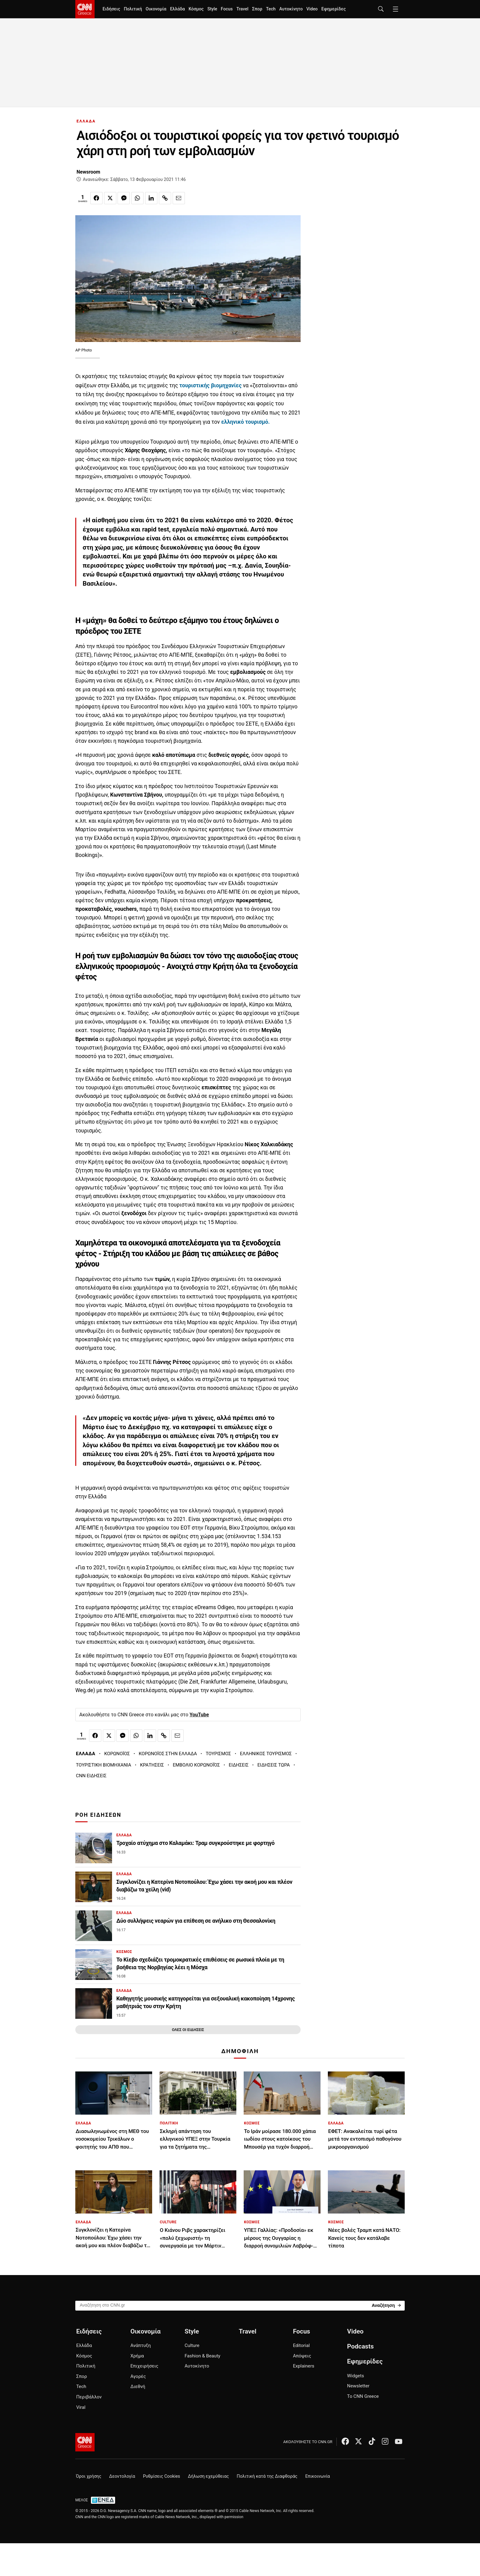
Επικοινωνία (317, 2476)
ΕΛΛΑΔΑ (86, 121)
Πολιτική (133, 9)
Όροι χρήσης (88, 2476)
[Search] (386, 2305)
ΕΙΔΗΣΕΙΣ (239, 1765)
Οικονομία (156, 9)
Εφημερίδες (333, 9)
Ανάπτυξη (140, 2345)
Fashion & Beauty (202, 2356)
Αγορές (138, 2376)
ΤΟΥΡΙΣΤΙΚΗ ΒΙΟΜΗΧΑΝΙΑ (103, 1765)
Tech (271, 9)
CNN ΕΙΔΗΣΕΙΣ (91, 1775)
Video (312, 9)
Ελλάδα (177, 9)
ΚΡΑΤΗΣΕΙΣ (152, 1765)
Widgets (355, 2376)
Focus (227, 9)
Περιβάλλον (89, 2397)
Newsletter (358, 2386)
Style (212, 9)
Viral (80, 2407)
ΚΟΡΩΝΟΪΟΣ (117, 1753)
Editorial (301, 2345)
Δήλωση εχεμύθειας (208, 2476)
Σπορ (257, 9)
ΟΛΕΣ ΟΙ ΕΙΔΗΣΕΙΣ (188, 2029)
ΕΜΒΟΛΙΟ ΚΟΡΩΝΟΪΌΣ (196, 1765)
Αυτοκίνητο (291, 9)
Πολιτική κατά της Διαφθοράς (267, 2476)
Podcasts (360, 2346)
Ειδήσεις (111, 9)
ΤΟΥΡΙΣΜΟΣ (218, 1753)
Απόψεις (302, 2356)
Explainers (303, 2366)
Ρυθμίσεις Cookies (161, 2476)
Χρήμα (137, 2356)
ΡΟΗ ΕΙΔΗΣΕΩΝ (98, 1815)
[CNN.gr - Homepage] (85, 9)
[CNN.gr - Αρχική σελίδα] (85, 2442)
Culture (192, 2345)
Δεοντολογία (122, 2476)
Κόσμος (196, 9)
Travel (242, 9)
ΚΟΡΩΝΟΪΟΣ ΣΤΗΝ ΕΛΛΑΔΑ (168, 1753)
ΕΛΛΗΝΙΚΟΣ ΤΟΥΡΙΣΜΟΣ (266, 1753)
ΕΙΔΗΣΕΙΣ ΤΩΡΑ (273, 1765)
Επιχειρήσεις (144, 2366)
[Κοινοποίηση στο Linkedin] (151, 198)
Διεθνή (137, 2386)
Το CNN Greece (363, 2396)
